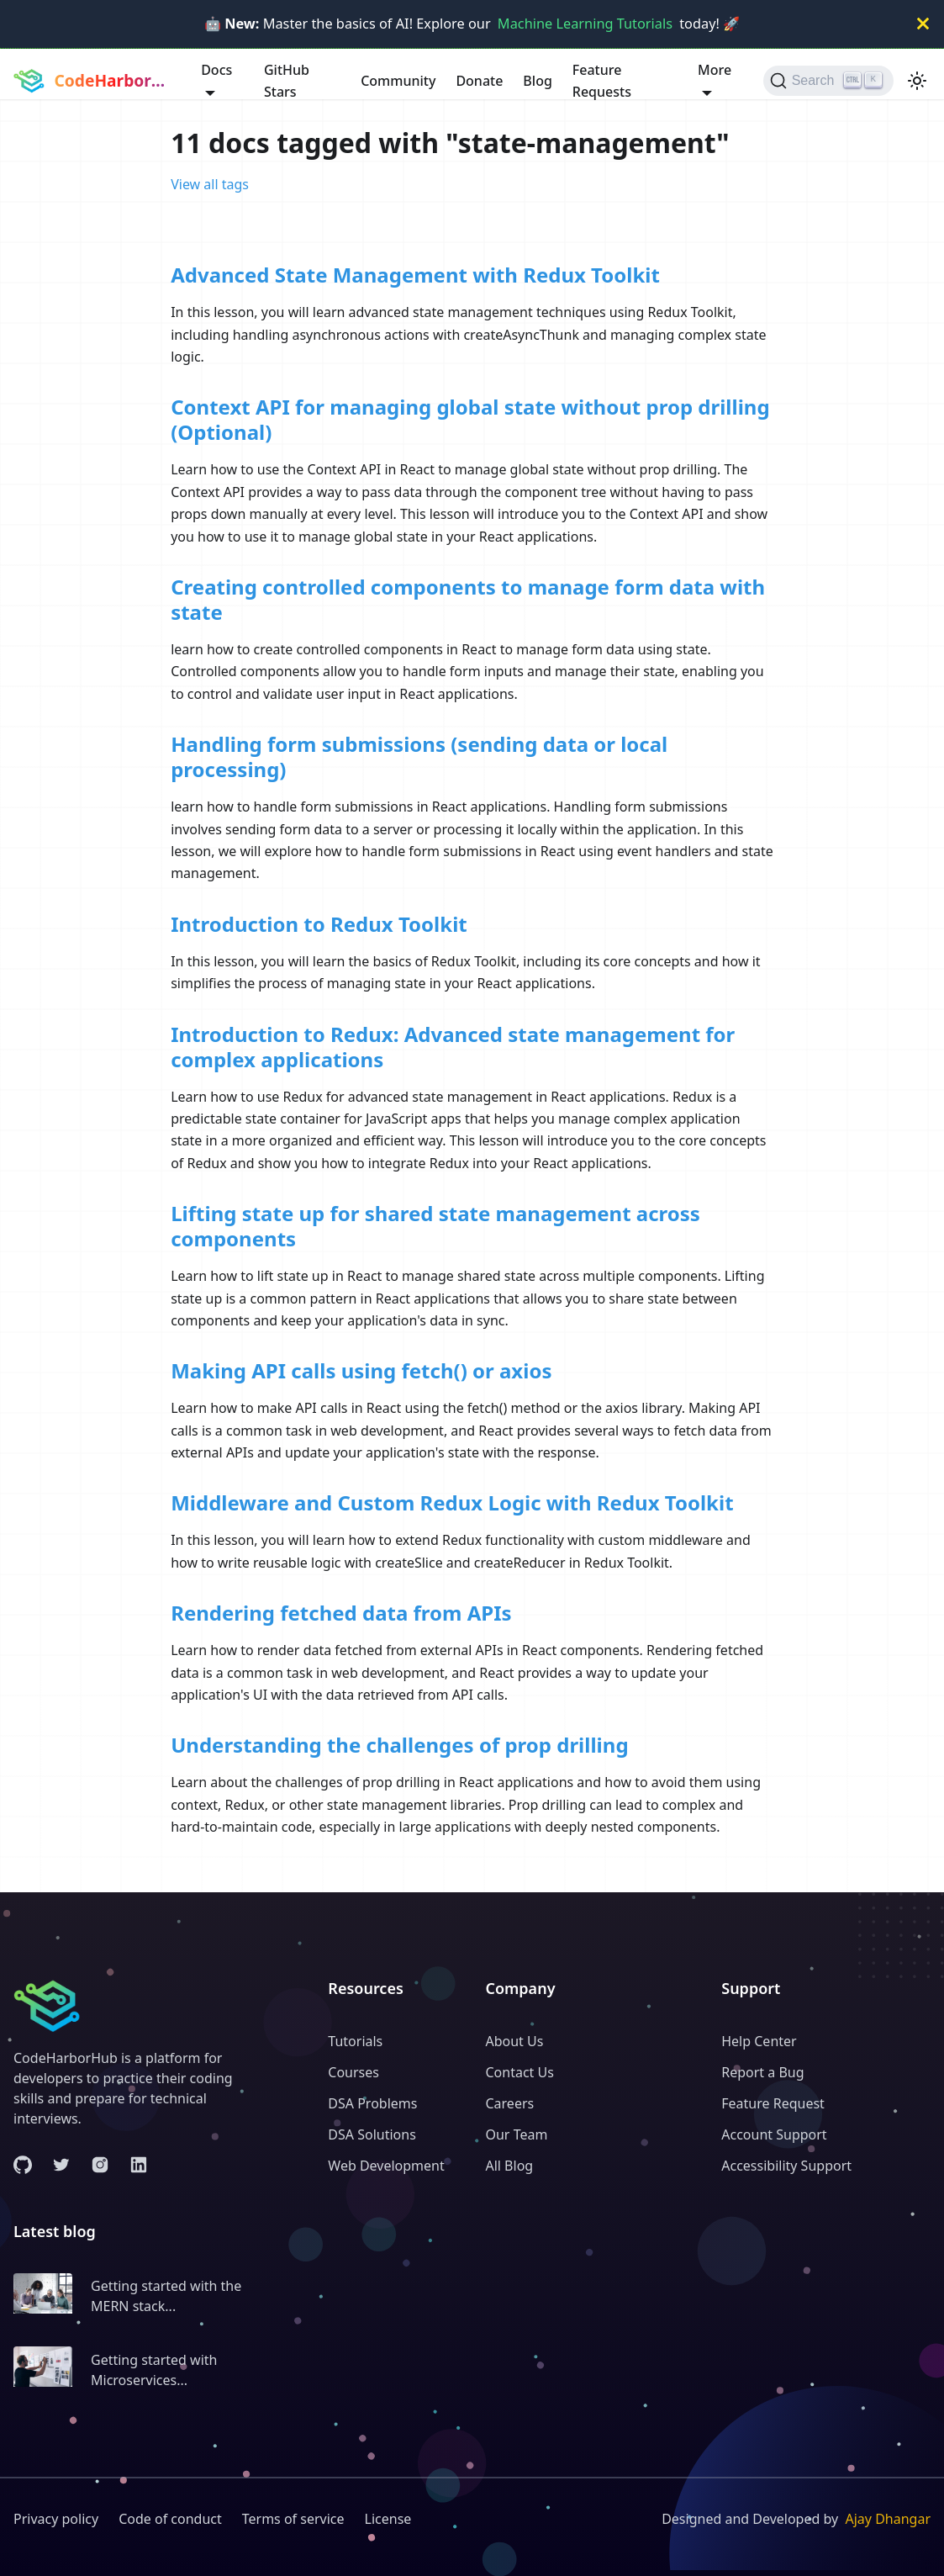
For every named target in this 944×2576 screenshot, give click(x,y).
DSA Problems (372, 2103)
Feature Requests (601, 81)
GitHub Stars (286, 81)
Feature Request (773, 2103)
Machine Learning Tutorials (585, 23)
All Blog (509, 2165)
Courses (353, 2072)
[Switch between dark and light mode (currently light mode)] (917, 80)
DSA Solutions (371, 2134)
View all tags (210, 184)
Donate (479, 80)
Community (398, 80)
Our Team (516, 2134)
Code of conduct (170, 2519)
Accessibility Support (786, 2165)
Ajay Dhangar (888, 2519)
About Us (514, 2041)
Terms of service (293, 2519)
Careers (509, 2103)
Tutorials (355, 2041)
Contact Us (519, 2072)
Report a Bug (762, 2072)
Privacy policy (55, 2519)
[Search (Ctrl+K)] (828, 81)
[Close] (923, 24)
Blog (537, 80)
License (388, 2519)
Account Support (773, 2134)
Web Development (386, 2165)
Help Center (758, 2041)
